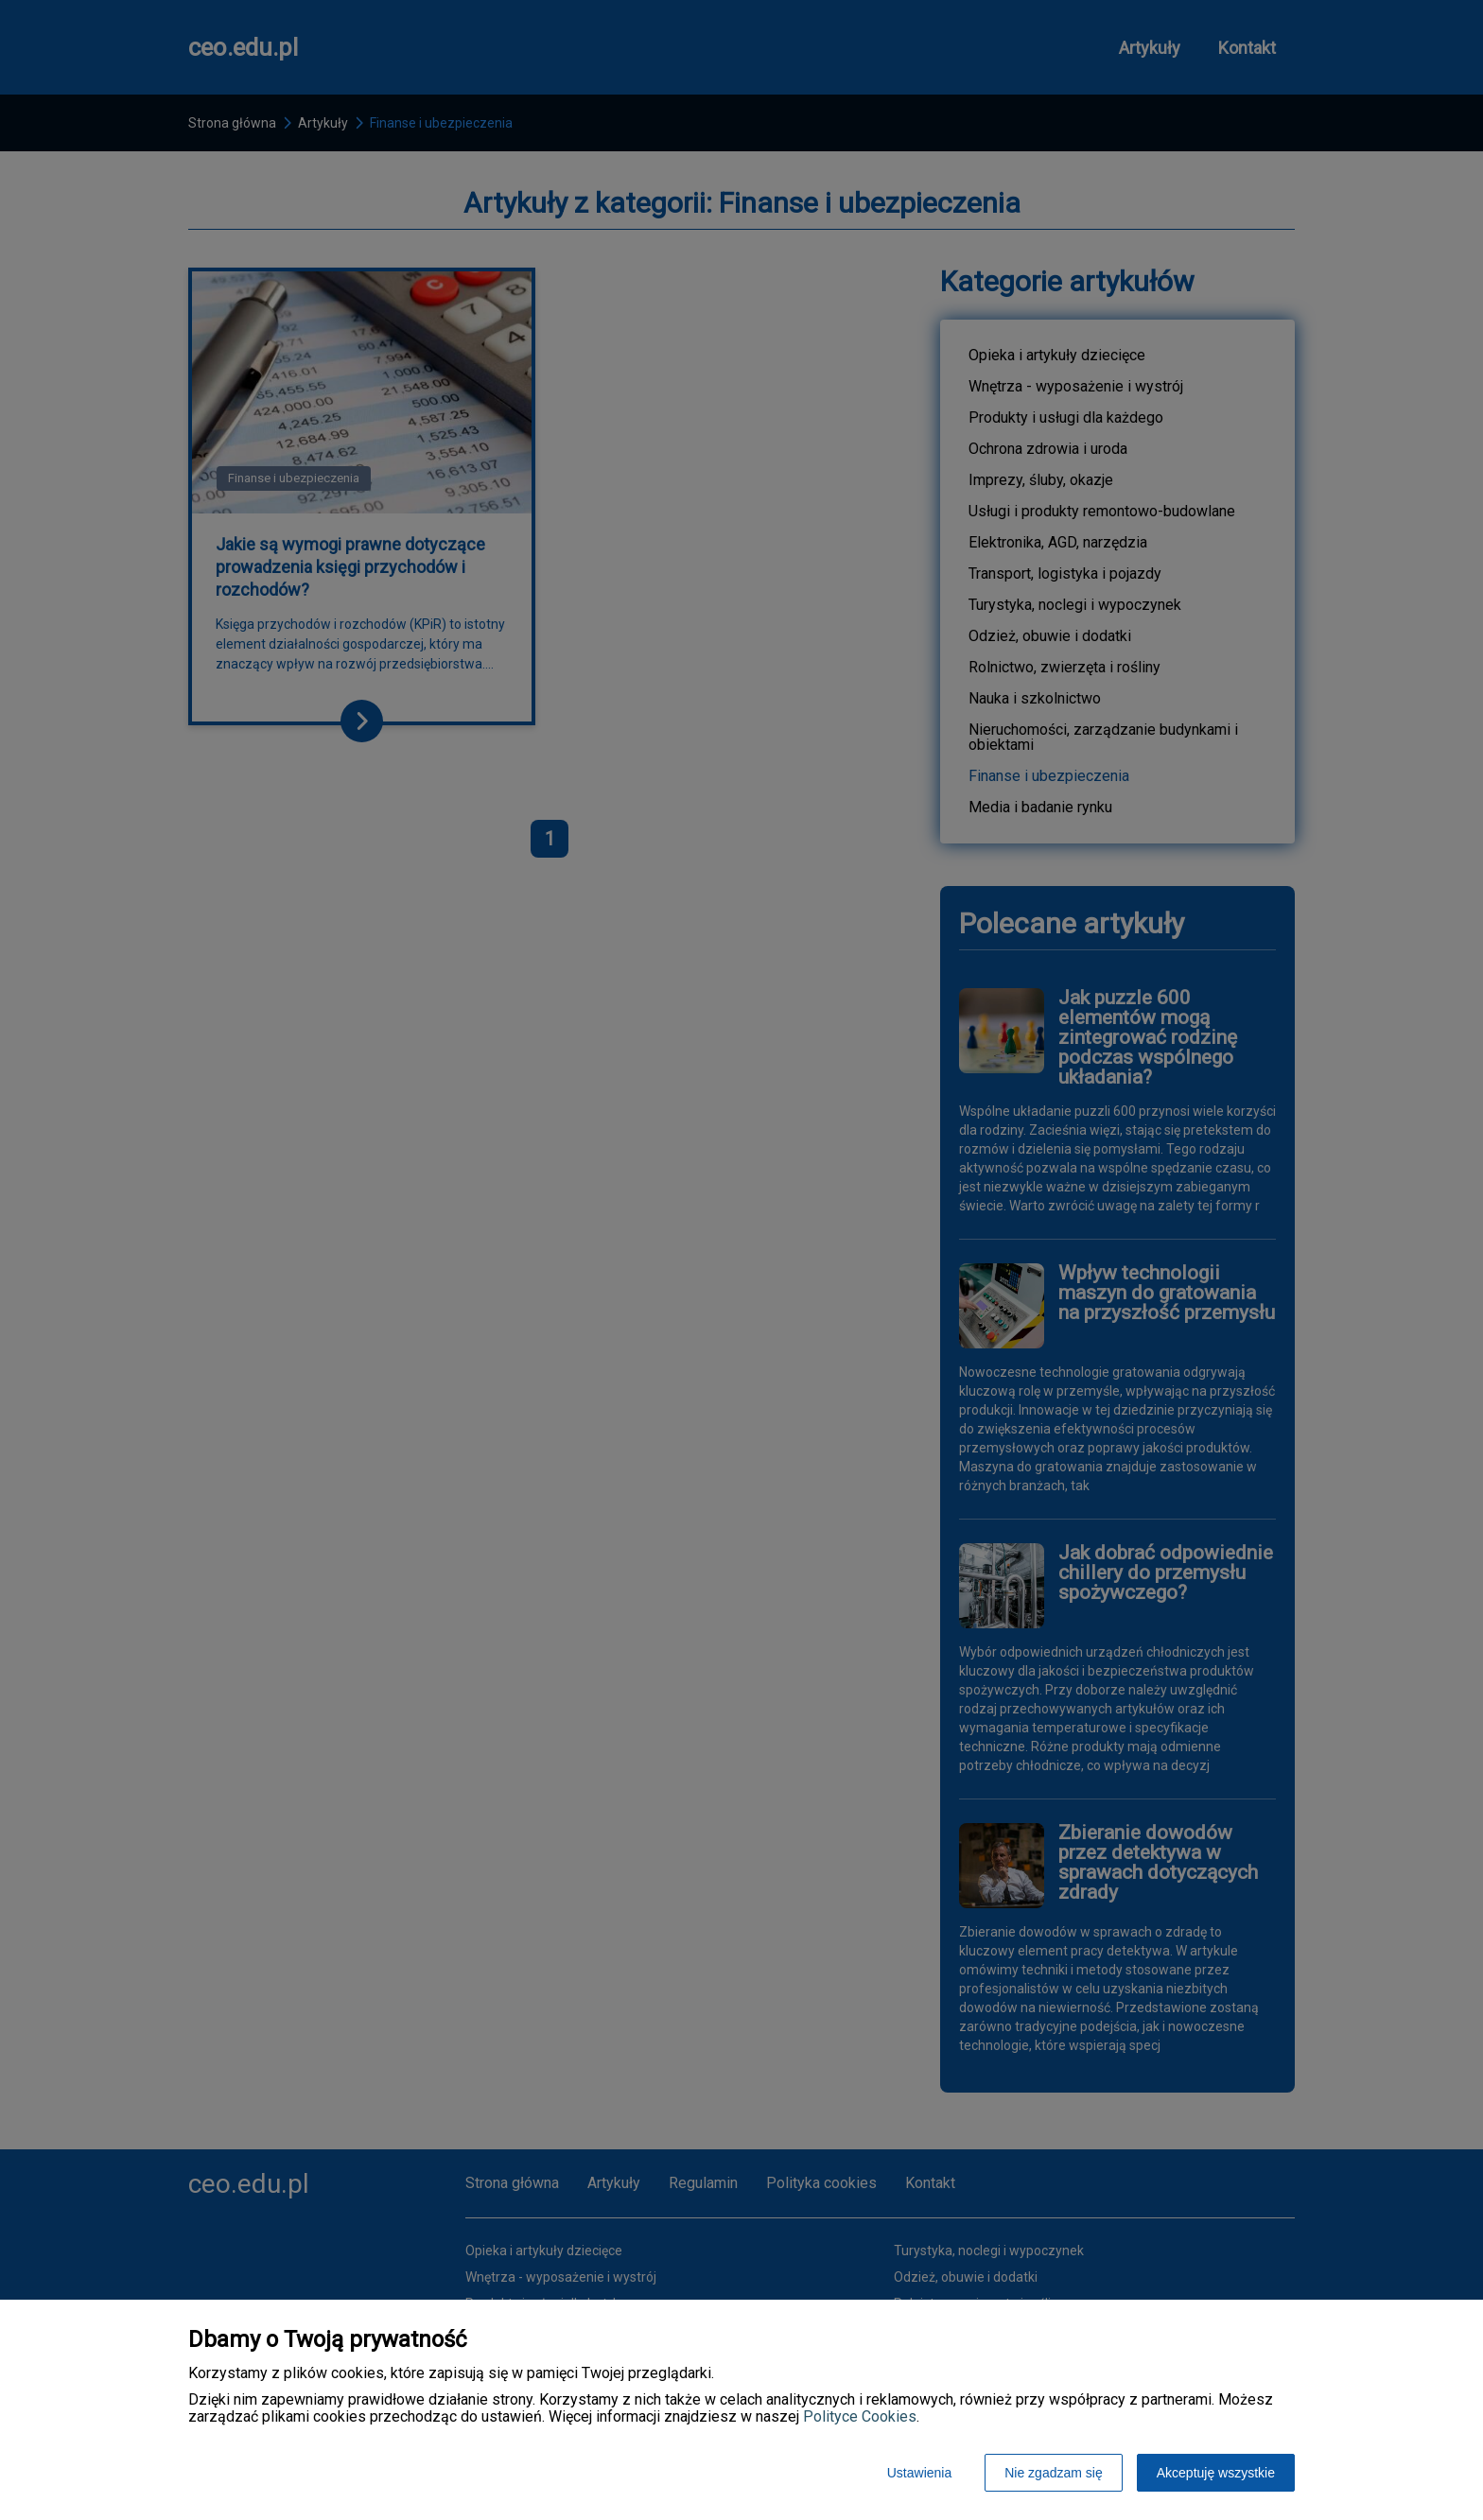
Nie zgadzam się (1053, 2472)
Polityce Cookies (859, 2416)
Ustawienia (919, 2472)
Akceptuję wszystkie (1216, 2472)
